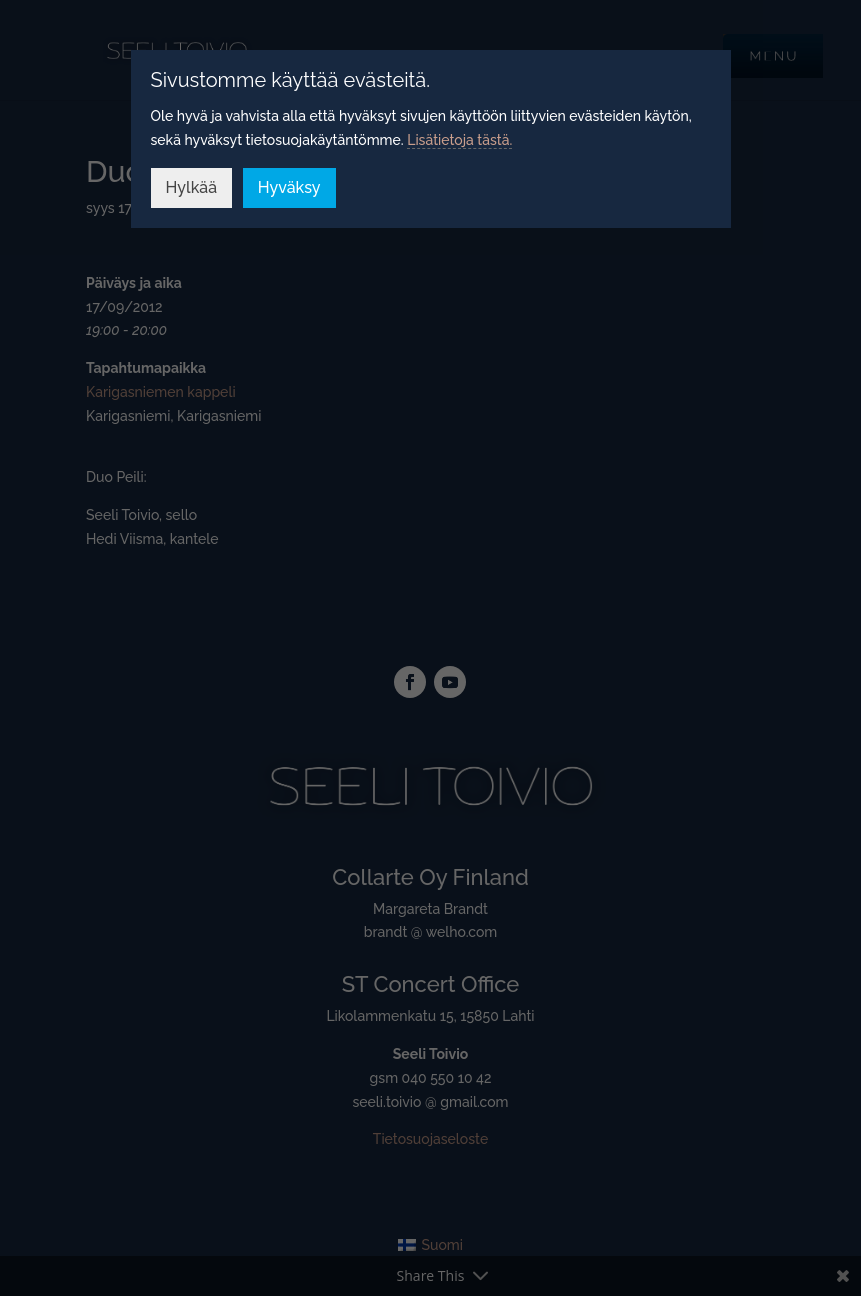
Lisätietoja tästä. (459, 140)
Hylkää (192, 187)
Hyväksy (289, 187)
